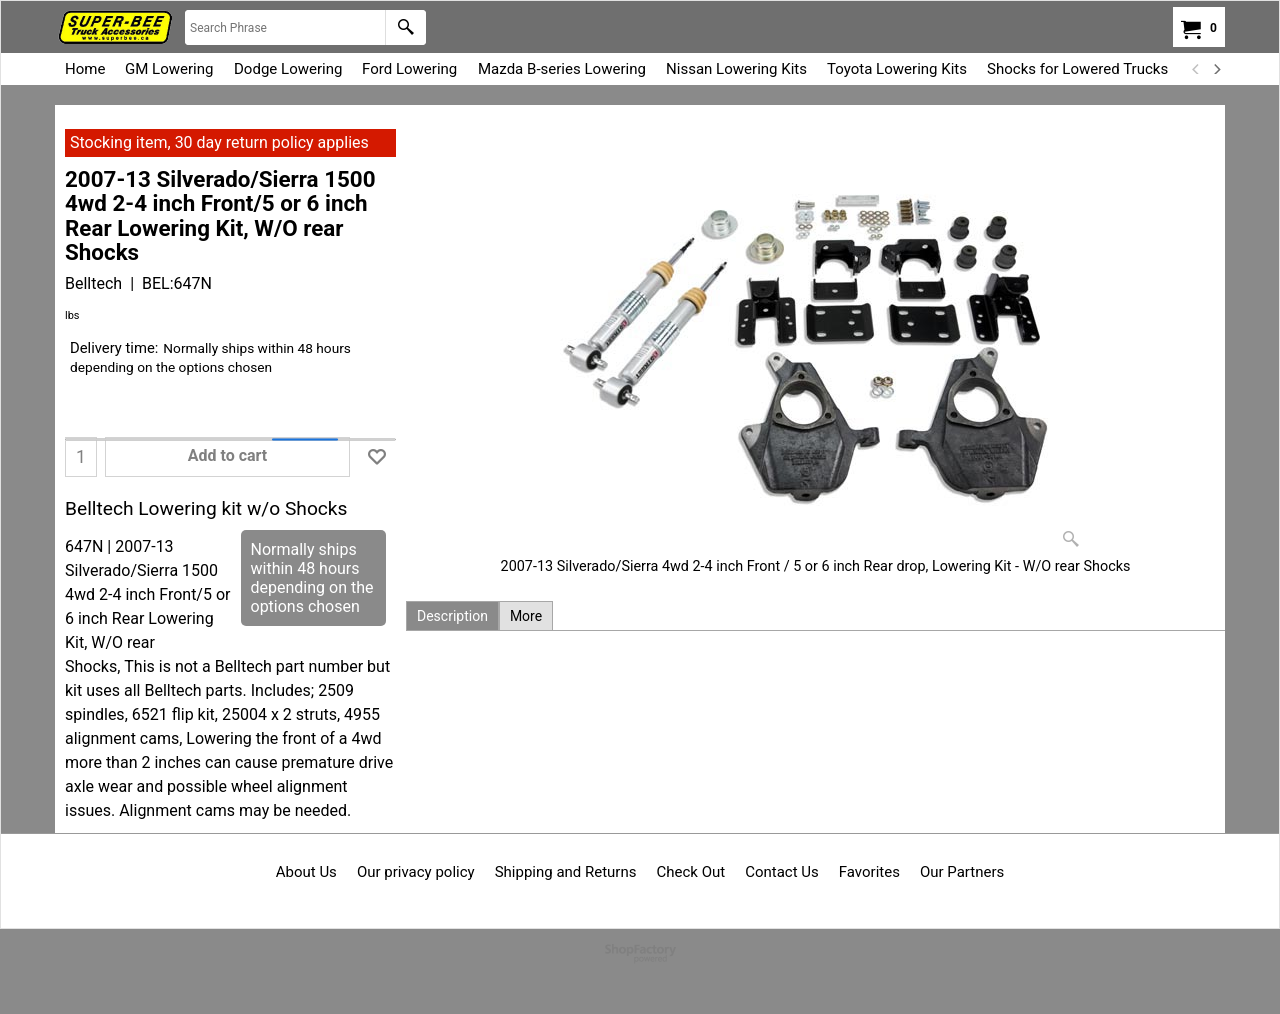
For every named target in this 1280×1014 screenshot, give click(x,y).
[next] (1216, 69)
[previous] (1196, 69)
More (526, 616)
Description (452, 616)
